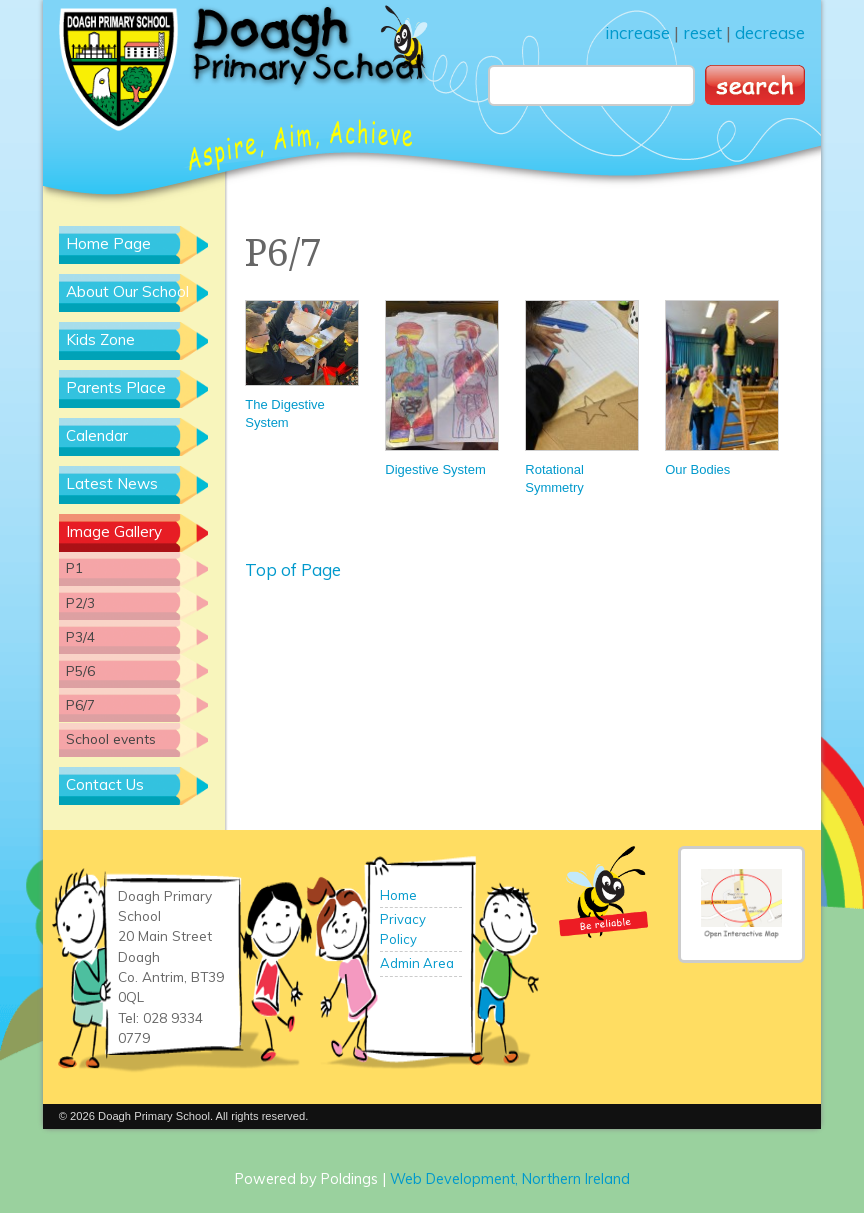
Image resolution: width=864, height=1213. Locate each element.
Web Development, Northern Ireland (510, 1179)
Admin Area (417, 963)
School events (111, 738)
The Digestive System (301, 365)
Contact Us (105, 784)
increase (637, 32)
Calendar (97, 435)
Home (398, 895)
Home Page (108, 243)
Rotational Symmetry (581, 397)
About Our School (127, 291)
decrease (770, 32)
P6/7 (80, 704)
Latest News (112, 483)
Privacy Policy (403, 929)
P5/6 (80, 670)
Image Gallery (114, 531)
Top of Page (293, 569)
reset (702, 32)
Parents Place (116, 387)
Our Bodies (721, 388)
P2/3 (80, 602)
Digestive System (441, 388)
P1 (74, 567)
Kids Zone (100, 339)
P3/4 (80, 636)
